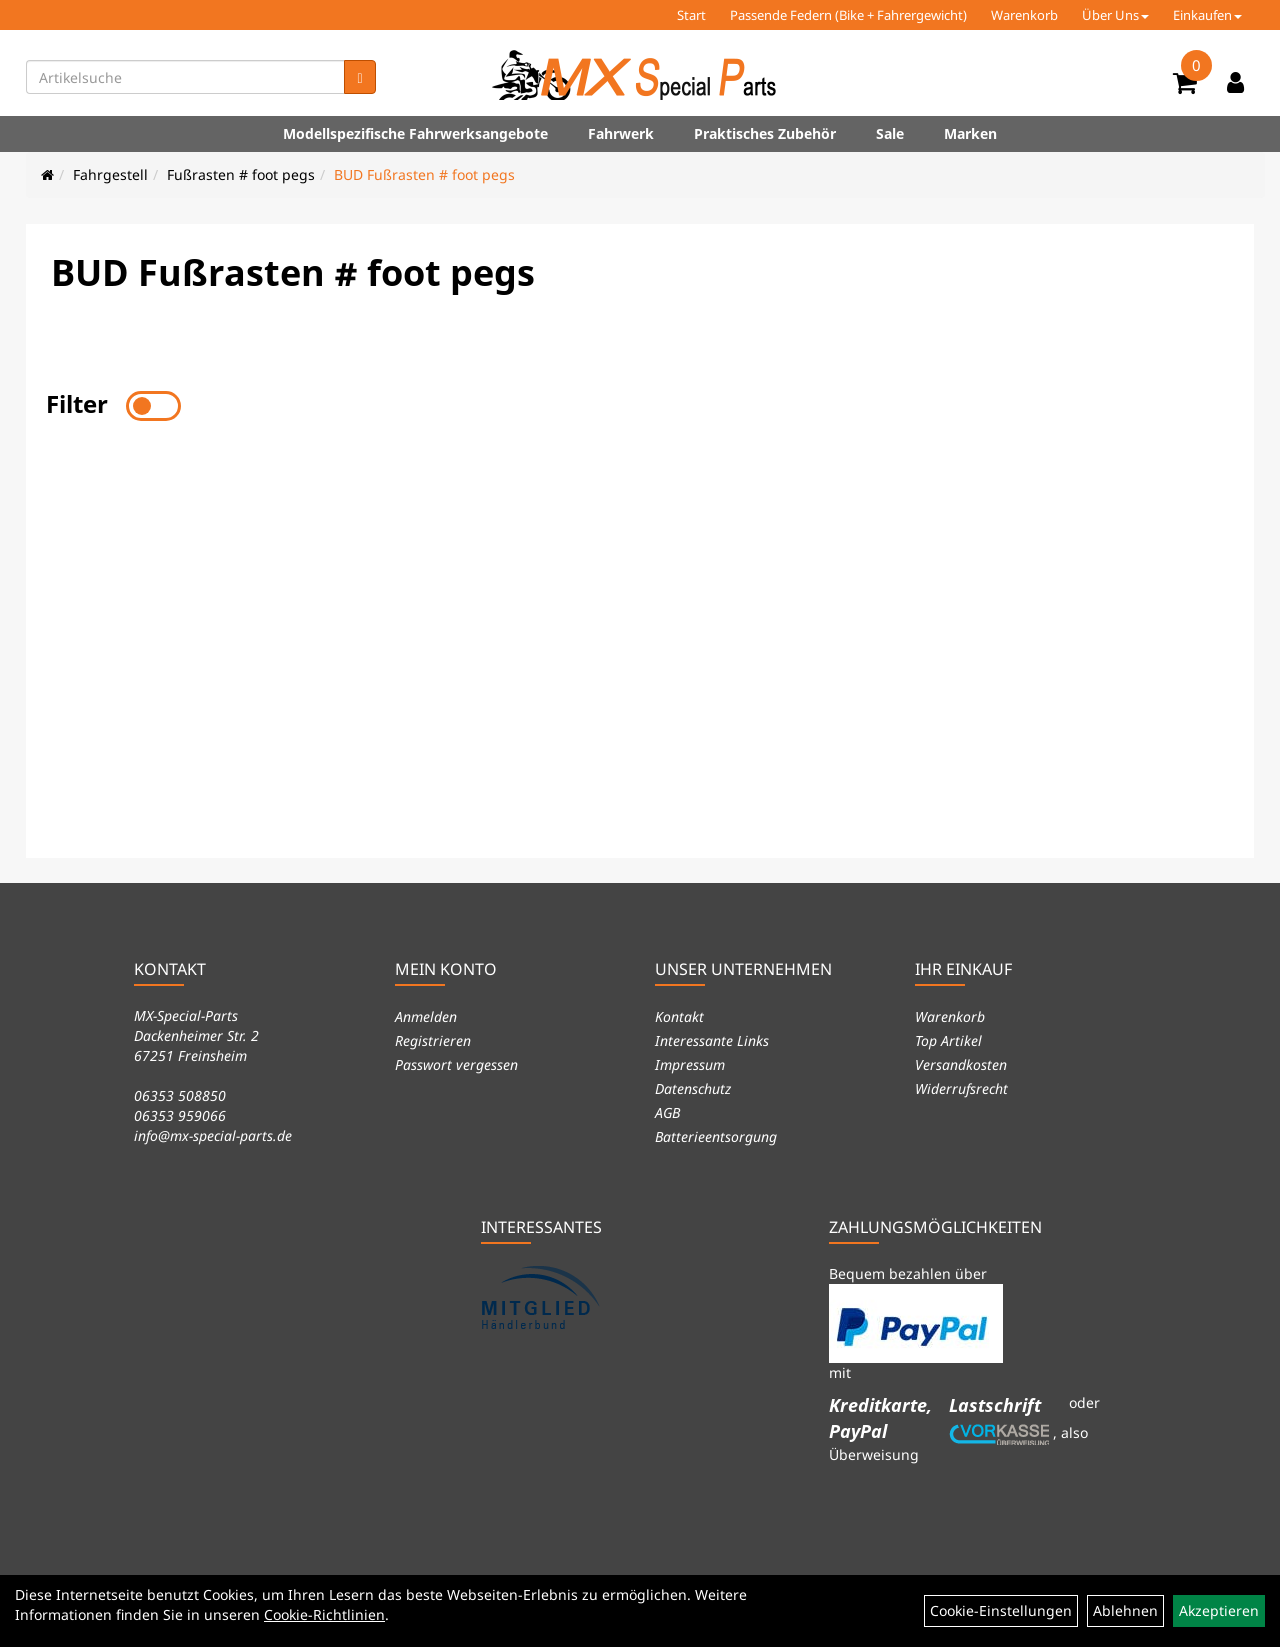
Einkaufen (1207, 15)
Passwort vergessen (456, 1064)
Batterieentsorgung (716, 1136)
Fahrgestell (110, 174)
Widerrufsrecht (961, 1088)
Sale (890, 133)
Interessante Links (712, 1040)
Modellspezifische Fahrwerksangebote (415, 133)
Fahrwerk (621, 133)
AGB (667, 1112)
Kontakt (679, 1016)
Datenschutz (693, 1088)
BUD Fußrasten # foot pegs (424, 174)
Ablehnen (1125, 1610)
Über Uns (1115, 15)
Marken (970, 133)
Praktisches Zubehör (765, 133)
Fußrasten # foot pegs (241, 174)
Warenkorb (1024, 15)
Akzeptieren (1219, 1610)
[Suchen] (359, 77)
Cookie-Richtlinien (324, 1614)
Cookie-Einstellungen (1001, 1610)
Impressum (690, 1064)
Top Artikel (948, 1040)
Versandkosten (961, 1064)
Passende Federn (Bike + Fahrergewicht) (848, 15)
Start (691, 15)
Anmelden (426, 1016)
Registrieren (433, 1040)
